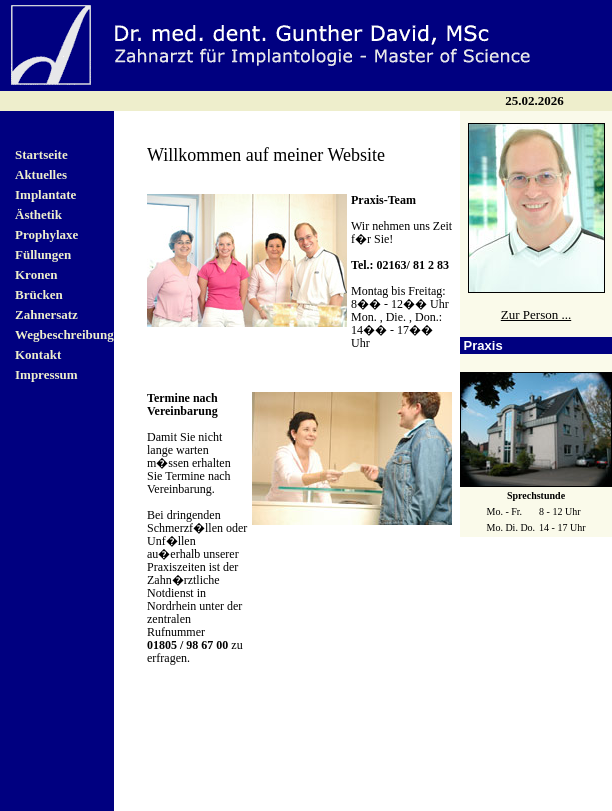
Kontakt (38, 354)
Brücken (39, 294)
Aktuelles (41, 174)
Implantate (45, 194)
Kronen (36, 274)
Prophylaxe (46, 234)
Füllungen (43, 254)
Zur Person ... (536, 314)
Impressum (46, 374)
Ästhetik (38, 214)
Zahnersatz (46, 314)
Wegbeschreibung (64, 334)
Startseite (41, 154)
